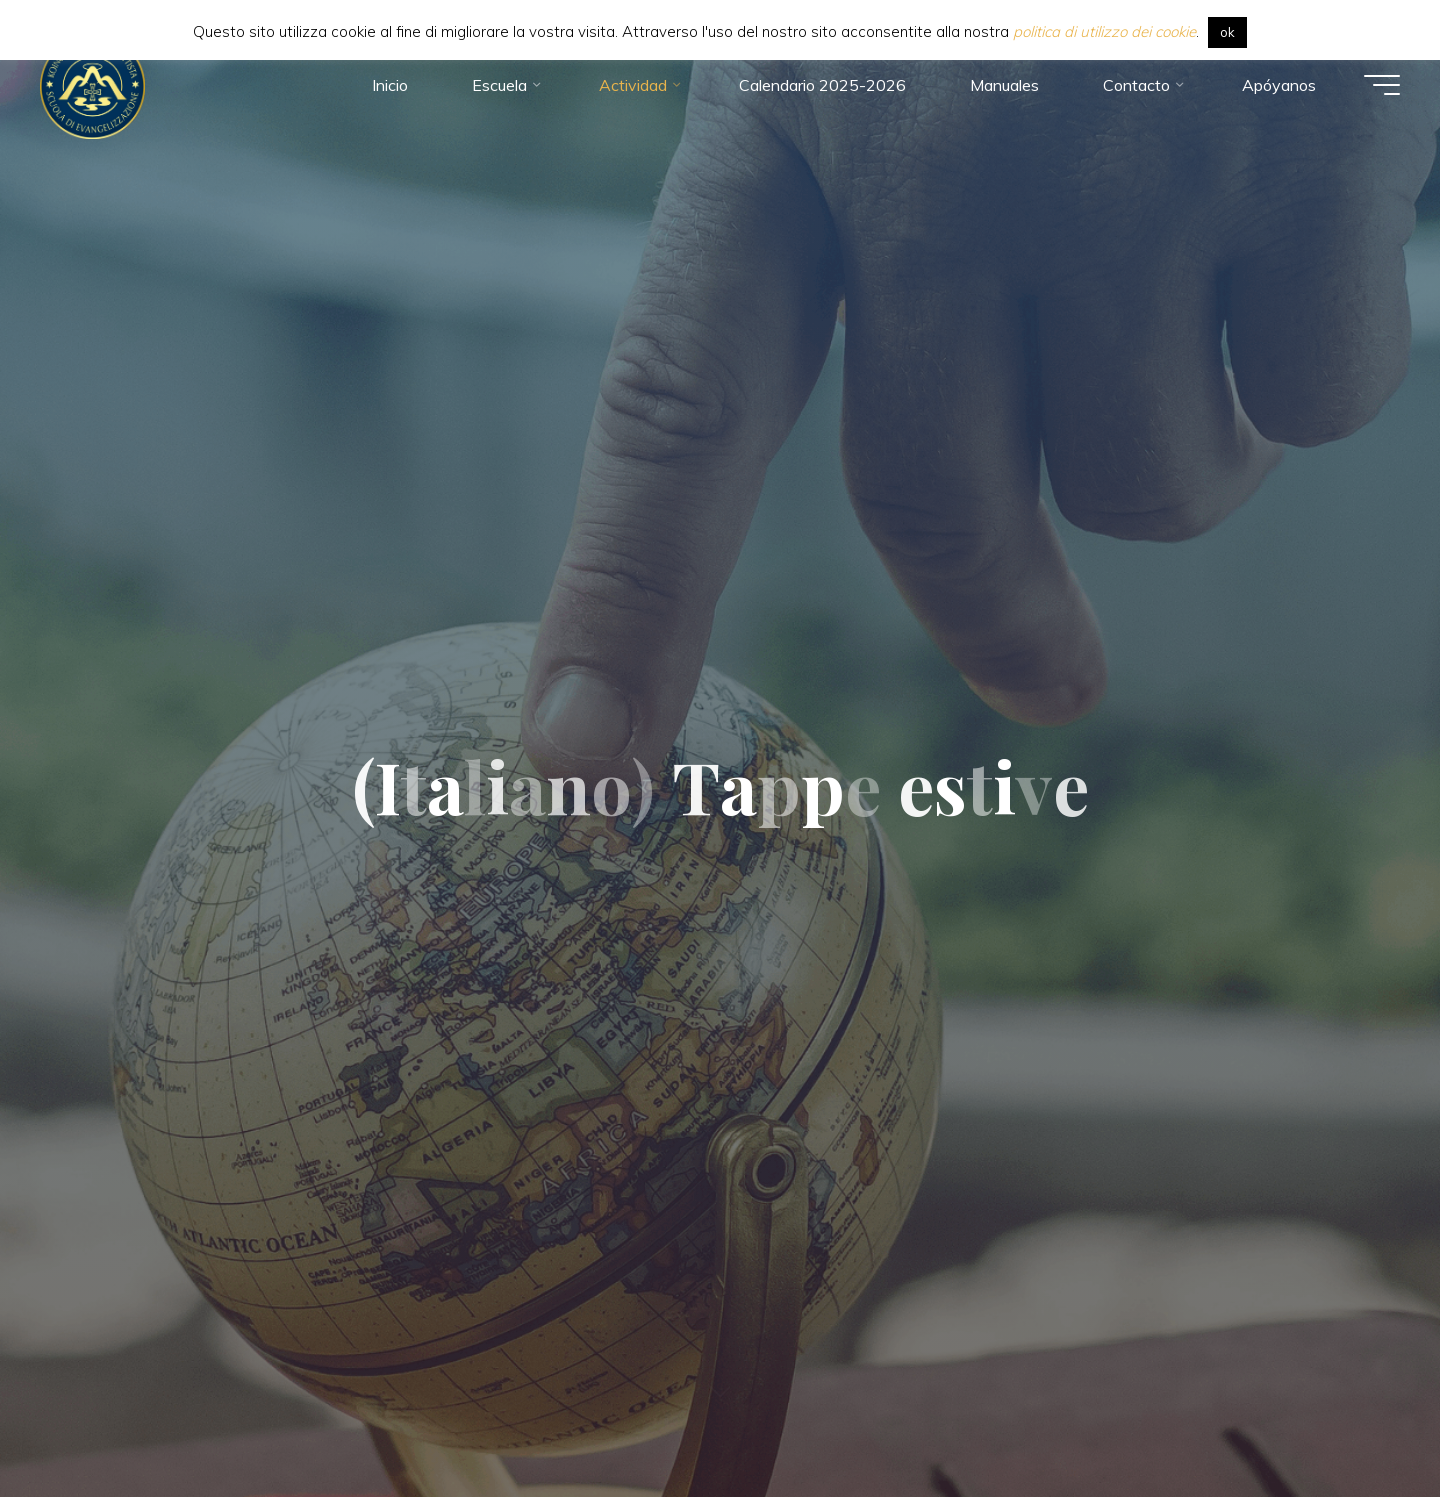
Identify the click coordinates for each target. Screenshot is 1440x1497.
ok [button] (1227, 32)
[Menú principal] (1382, 85)
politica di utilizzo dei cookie (1104, 31)
